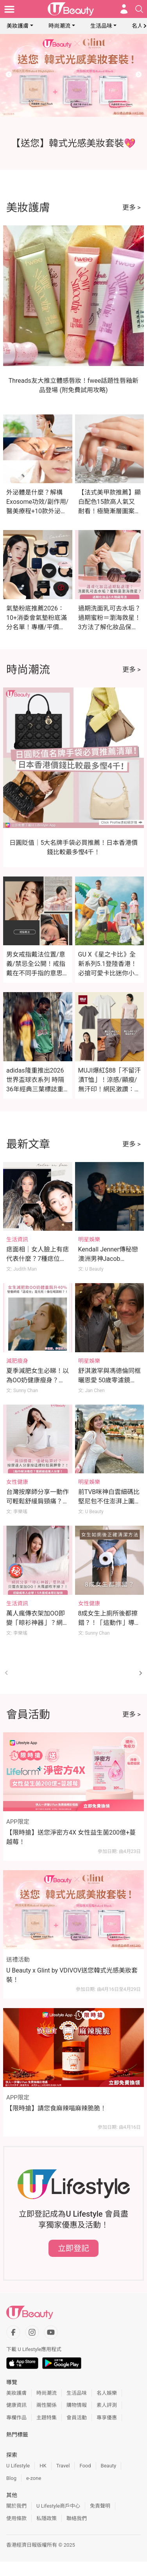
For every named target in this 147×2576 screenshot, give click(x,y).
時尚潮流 (59, 26)
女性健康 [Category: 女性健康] (17, 1482)
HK (42, 2466)
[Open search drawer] (139, 9)
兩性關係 (46, 2405)
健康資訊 (16, 2405)
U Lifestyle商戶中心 (58, 2506)
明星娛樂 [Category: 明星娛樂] (89, 1239)
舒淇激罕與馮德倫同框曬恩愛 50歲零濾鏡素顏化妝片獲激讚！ (109, 1380)
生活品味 (101, 26)
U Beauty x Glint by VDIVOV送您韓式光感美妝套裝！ (72, 1975)
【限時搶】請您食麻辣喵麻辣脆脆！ (56, 2108)
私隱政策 (46, 2518)
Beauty (109, 2466)
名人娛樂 (107, 2393)
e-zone (33, 2478)
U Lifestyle (18, 2466)
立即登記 (73, 2248)
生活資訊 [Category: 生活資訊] (17, 1239)
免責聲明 (100, 2506)
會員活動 (76, 2418)
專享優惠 (107, 2418)
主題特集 (46, 2418)
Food (85, 2466)
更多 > (131, 207)
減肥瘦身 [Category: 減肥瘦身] (17, 1361)
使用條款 (16, 2518)
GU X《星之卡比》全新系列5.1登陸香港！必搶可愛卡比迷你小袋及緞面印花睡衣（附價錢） (109, 973)
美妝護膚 (18, 26)
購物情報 (76, 2405)
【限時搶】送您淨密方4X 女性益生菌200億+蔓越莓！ (71, 1837)
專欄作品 (16, 2418)
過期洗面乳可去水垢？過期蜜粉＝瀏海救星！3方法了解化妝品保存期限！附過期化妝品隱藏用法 (109, 627)
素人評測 (107, 2405)
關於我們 (16, 2506)
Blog (11, 2478)
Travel (63, 2466)
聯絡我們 (76, 2518)
